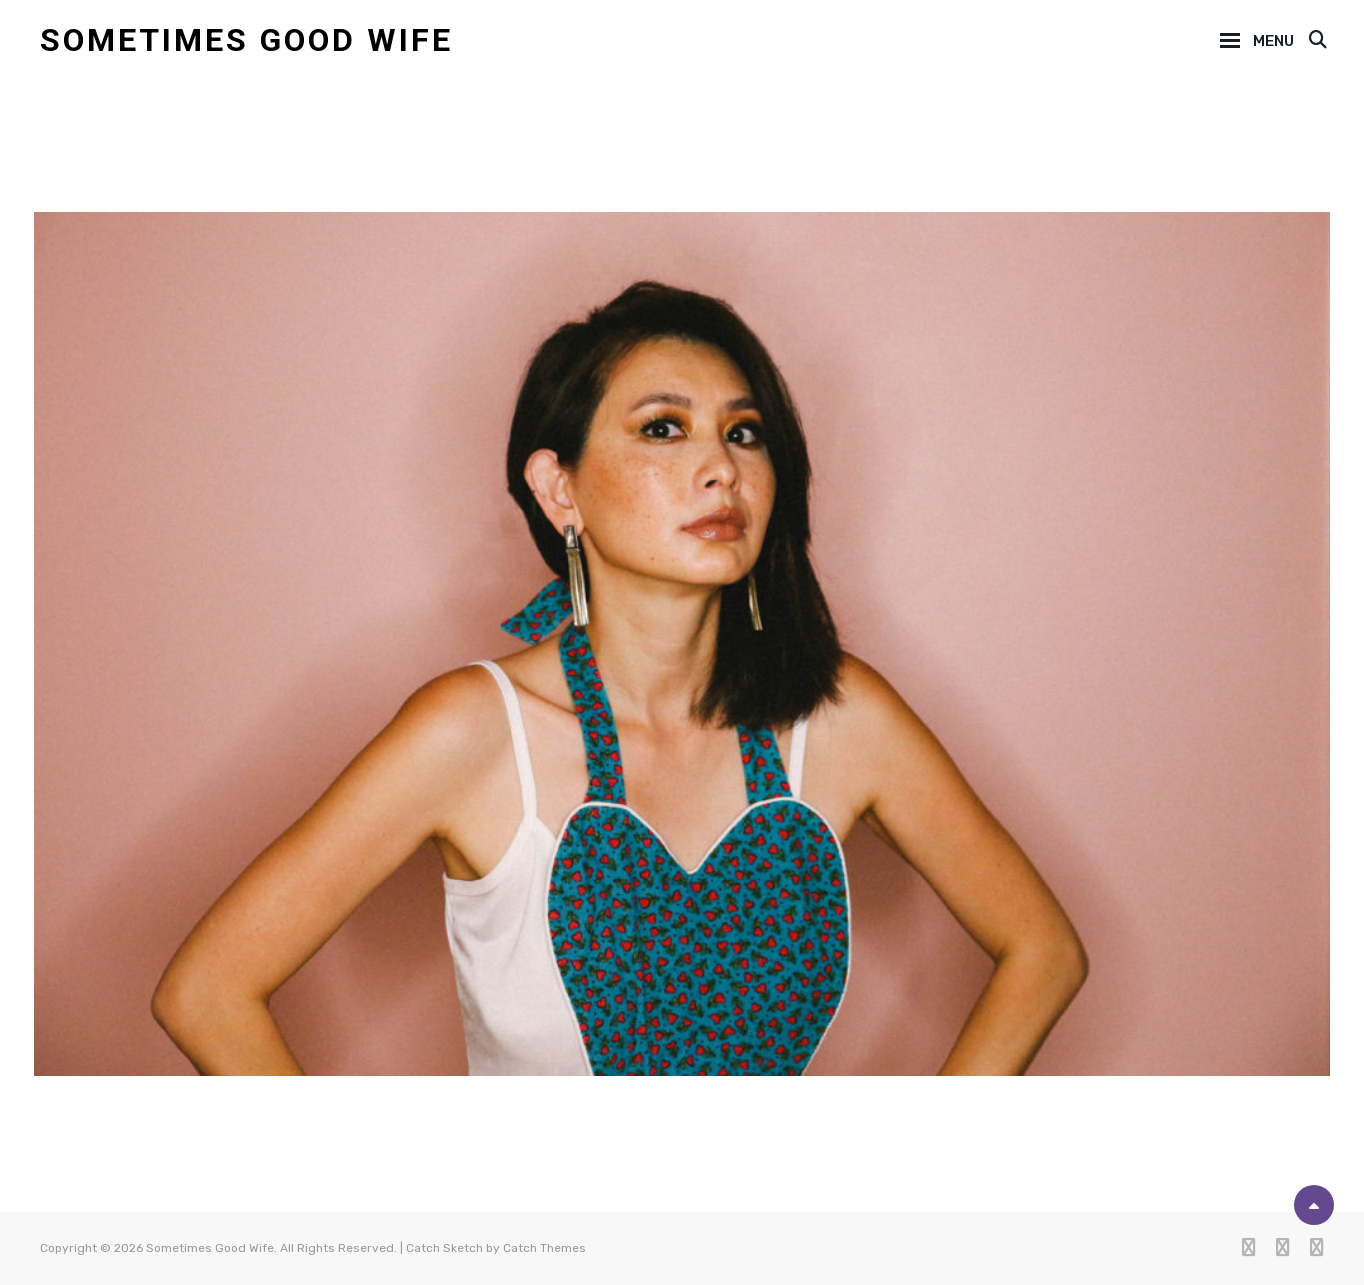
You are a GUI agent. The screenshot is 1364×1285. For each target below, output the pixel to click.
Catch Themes (544, 1248)
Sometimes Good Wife (246, 40)
